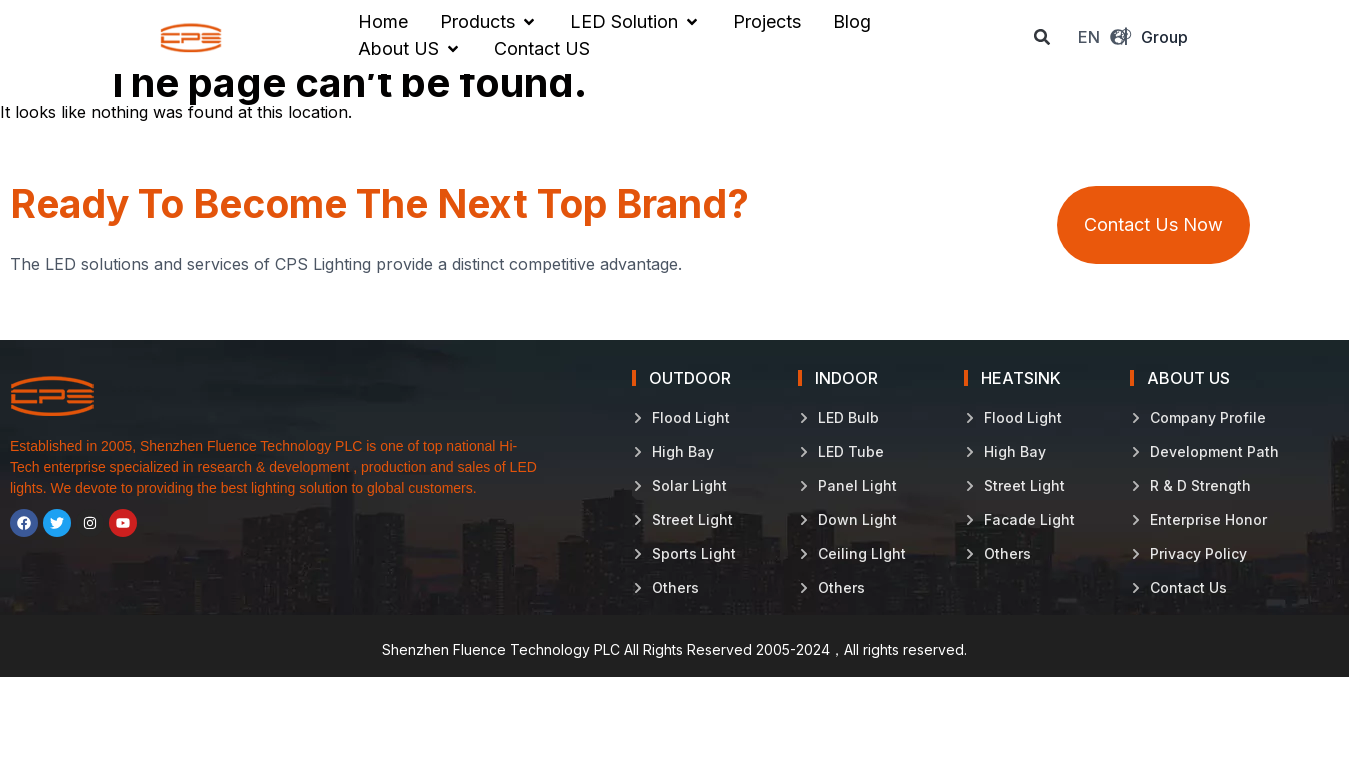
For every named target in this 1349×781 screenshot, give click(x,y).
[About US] (410, 49)
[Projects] (767, 22)
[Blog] (852, 22)
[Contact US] (542, 49)
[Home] (383, 22)
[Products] (489, 22)
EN (1102, 37)
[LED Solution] (635, 22)
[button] (1042, 37)
